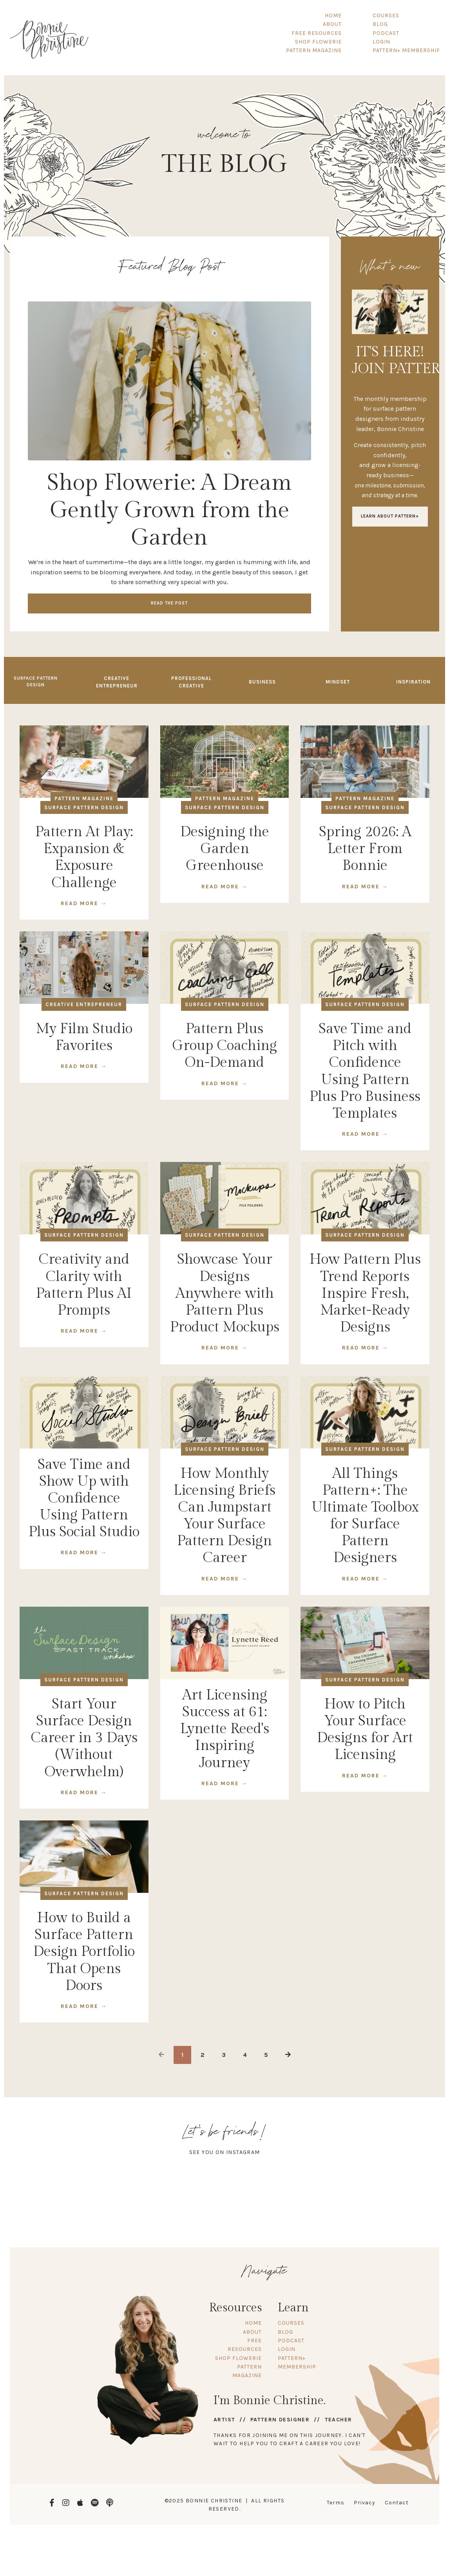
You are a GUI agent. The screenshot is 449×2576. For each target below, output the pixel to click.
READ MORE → (84, 904)
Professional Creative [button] (191, 683)
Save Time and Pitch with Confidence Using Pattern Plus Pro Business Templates (365, 1072)
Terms (335, 2504)
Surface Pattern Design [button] (36, 683)
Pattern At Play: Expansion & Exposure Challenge (84, 859)
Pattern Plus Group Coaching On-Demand (224, 1047)
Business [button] (262, 683)
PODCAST (386, 33)
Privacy (364, 2504)
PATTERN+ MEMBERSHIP (406, 50)
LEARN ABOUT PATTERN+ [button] (390, 518)
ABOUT (332, 24)
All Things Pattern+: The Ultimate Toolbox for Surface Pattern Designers (365, 1517)
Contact (397, 2504)
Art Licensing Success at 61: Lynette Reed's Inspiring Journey (224, 1730)
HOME (333, 15)
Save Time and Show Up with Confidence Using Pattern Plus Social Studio (84, 1500)
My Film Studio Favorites (84, 1038)
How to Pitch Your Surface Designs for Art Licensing (365, 1730)
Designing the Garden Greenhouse (224, 850)
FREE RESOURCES (317, 33)
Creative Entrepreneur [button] (117, 683)
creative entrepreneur (83, 1006)
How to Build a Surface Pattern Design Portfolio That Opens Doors (84, 1953)
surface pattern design (84, 809)
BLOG (380, 24)
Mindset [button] (338, 683)
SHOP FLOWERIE (318, 41)
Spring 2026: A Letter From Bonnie (365, 850)
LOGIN (381, 41)
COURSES (386, 15)
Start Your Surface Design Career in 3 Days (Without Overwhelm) (84, 1739)
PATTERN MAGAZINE (314, 50)
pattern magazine (84, 800)
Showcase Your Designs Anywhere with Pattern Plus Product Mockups (224, 1295)
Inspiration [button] (413, 683)
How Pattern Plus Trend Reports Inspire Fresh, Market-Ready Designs (365, 1295)
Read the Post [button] (169, 603)
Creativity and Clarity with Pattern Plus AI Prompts (84, 1286)
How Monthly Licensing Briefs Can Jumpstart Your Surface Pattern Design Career (224, 1517)
